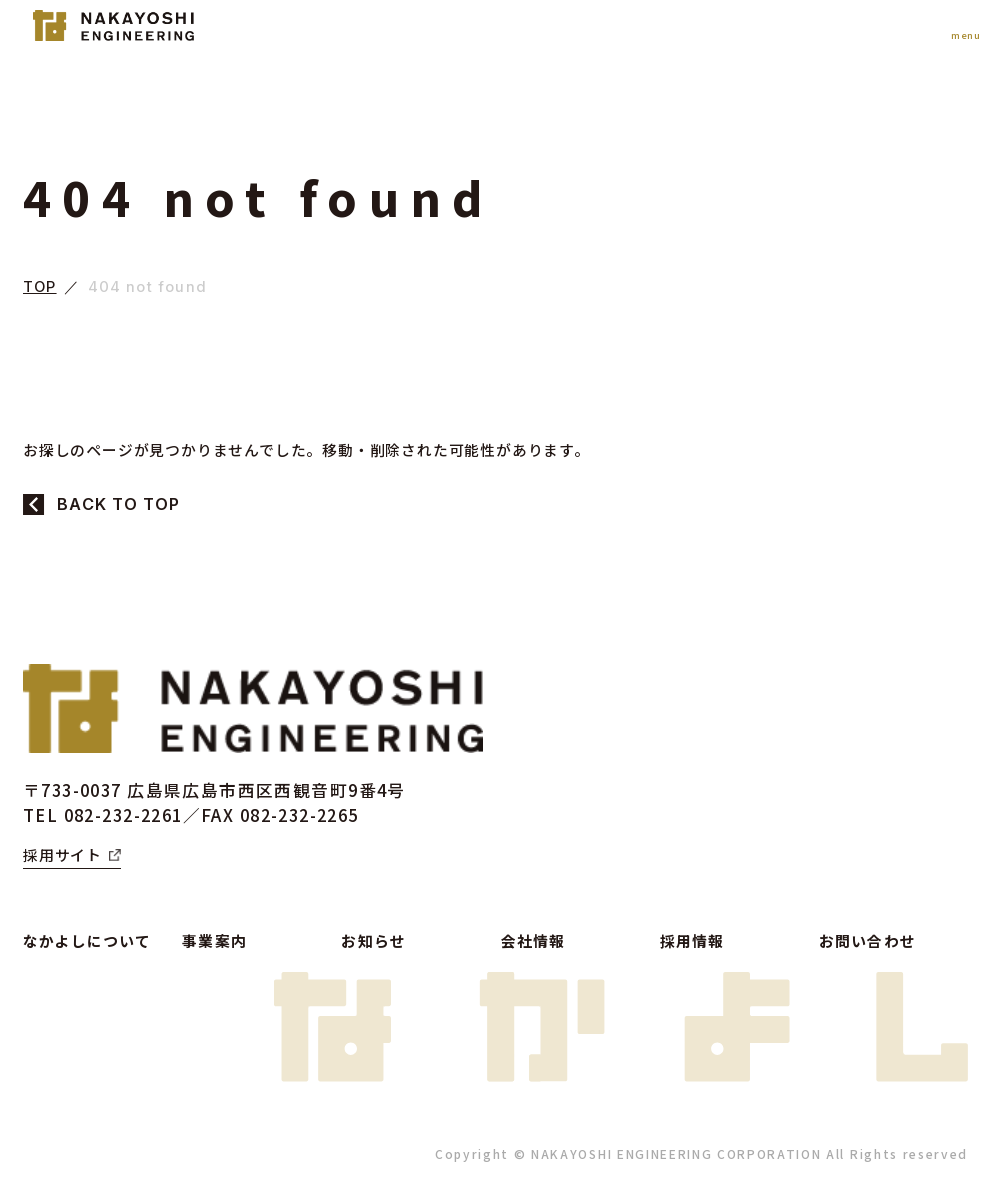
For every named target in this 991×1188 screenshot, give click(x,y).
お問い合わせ (867, 940)
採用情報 (692, 940)
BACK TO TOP (118, 504)
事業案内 (214, 940)
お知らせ (373, 940)
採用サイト (62, 854)
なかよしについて (87, 940)
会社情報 (533, 940)
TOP (40, 287)
